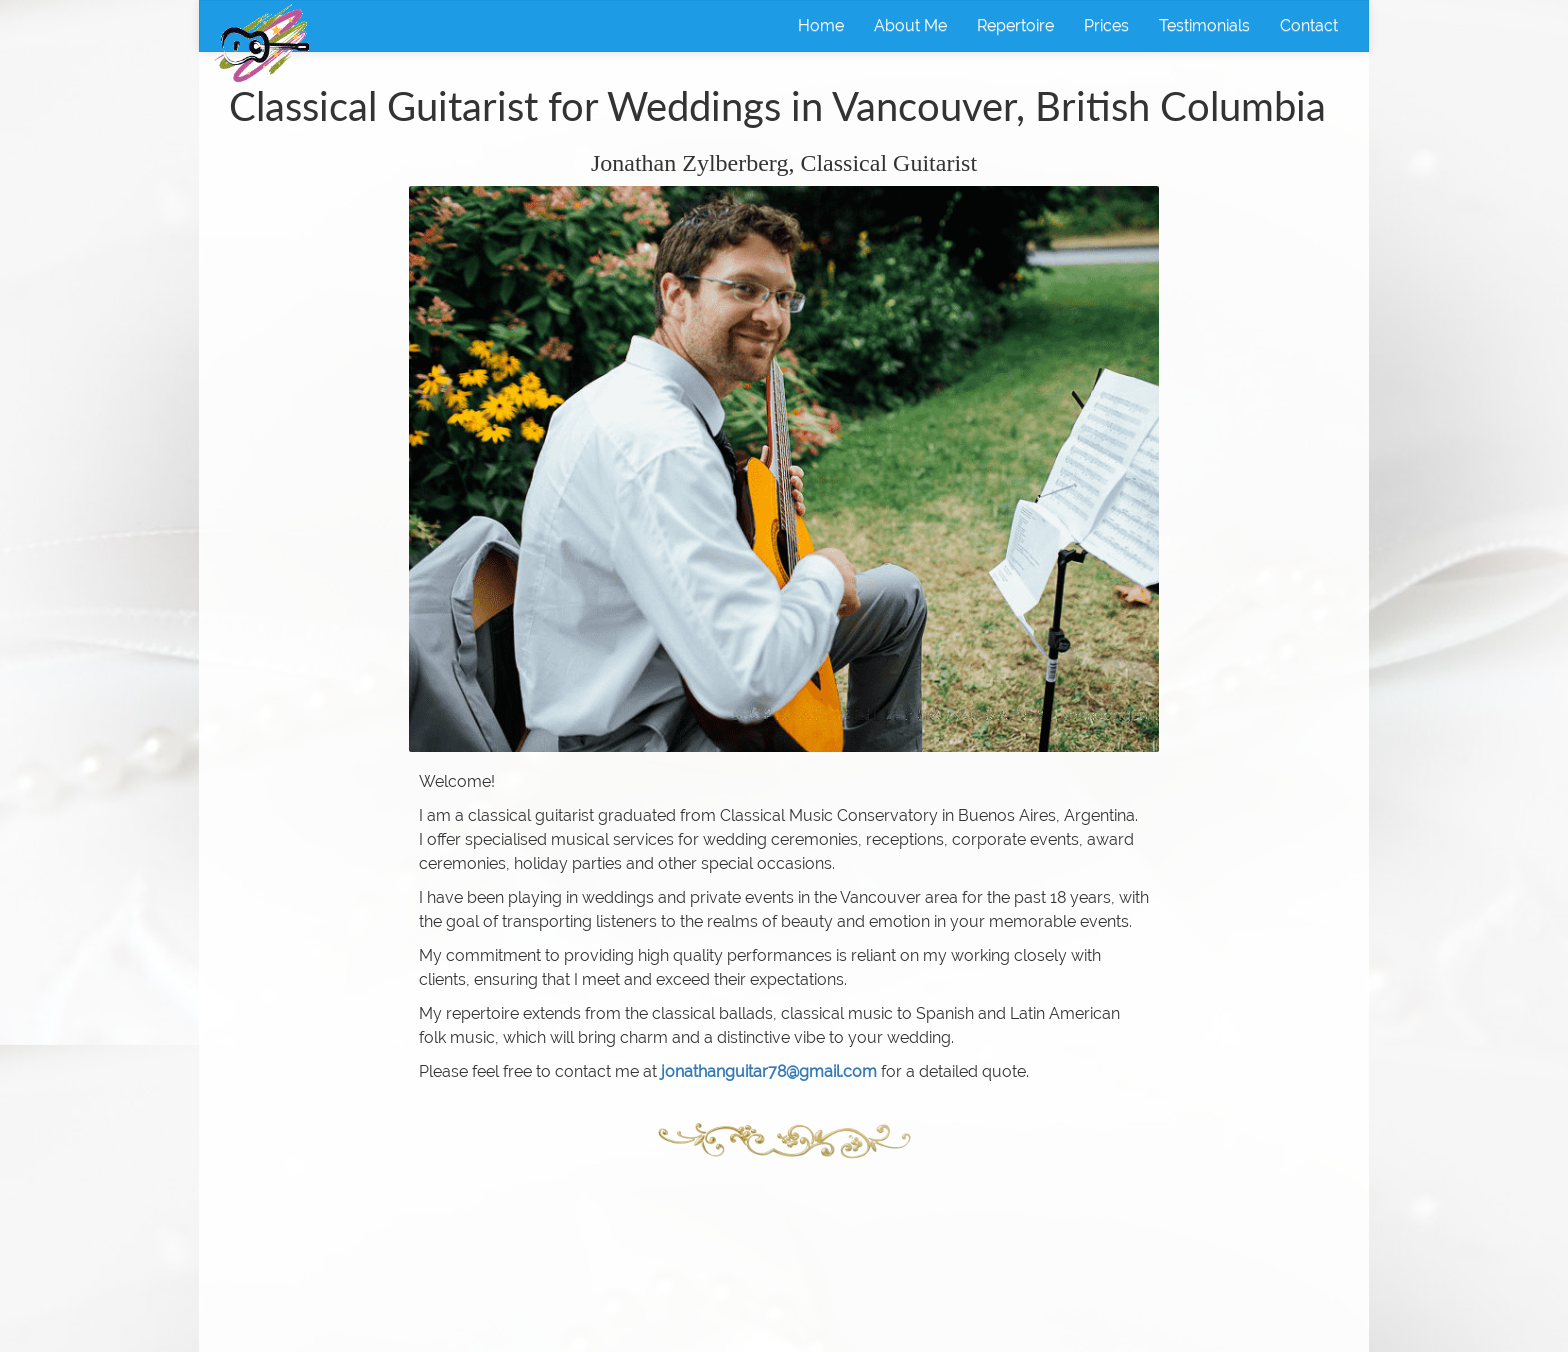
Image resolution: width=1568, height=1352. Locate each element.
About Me (910, 25)
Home (821, 25)
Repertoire (1015, 25)
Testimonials (1204, 25)
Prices (1106, 25)
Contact (1309, 25)
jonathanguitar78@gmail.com (769, 1071)
